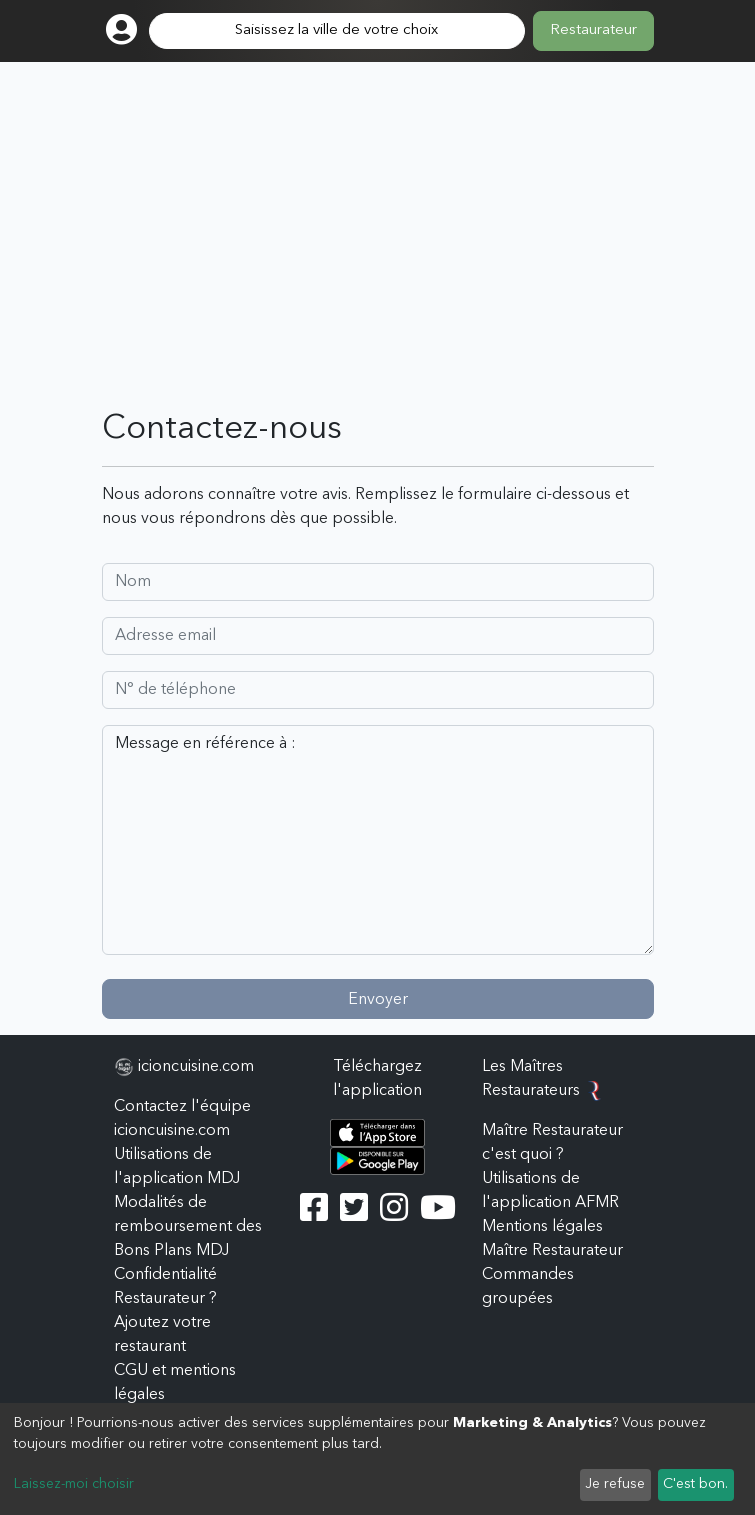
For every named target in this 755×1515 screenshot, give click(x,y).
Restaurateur (593, 30)
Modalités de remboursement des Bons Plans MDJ (188, 1227)
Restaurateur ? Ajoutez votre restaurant (165, 1323)
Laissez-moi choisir (74, 1484)
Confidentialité (165, 1275)
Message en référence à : (378, 840)
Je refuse (615, 1484)
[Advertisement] (378, 260)
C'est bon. (695, 1484)
